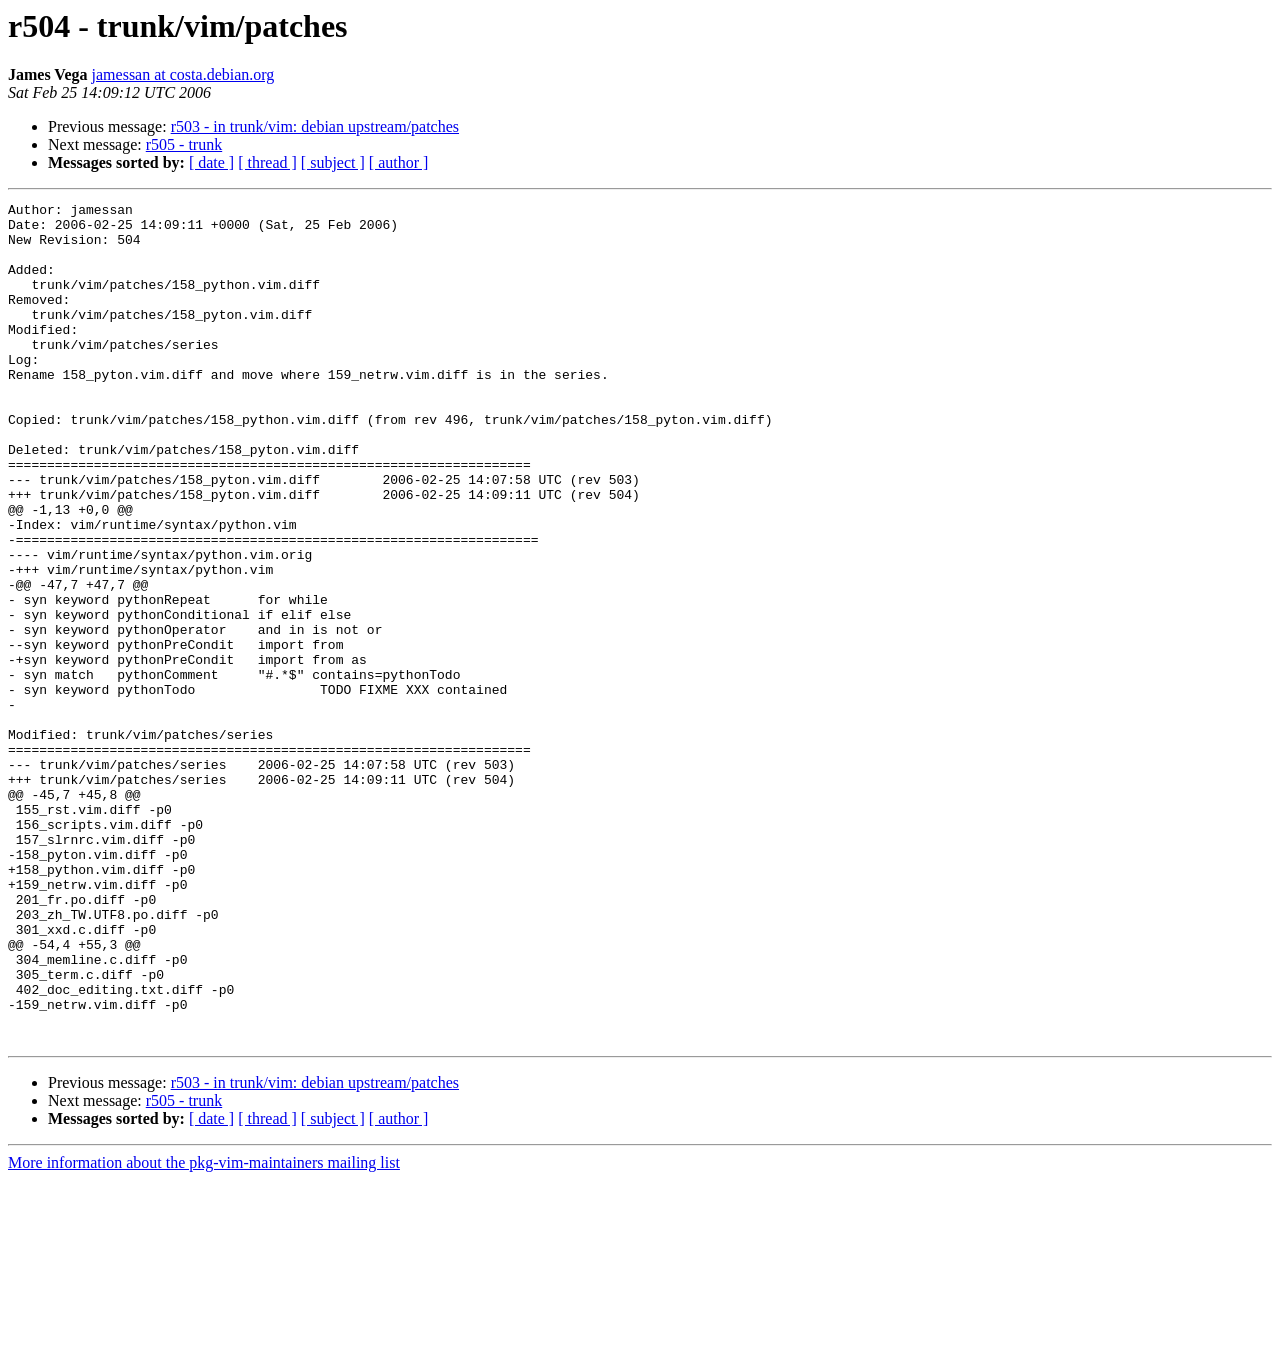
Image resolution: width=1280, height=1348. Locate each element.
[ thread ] (267, 162)
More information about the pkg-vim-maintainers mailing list (204, 1330)
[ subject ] (333, 162)
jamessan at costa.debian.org (183, 74)
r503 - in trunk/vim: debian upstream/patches (315, 126)
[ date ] (211, 162)
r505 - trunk (184, 144)
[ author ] (399, 162)
